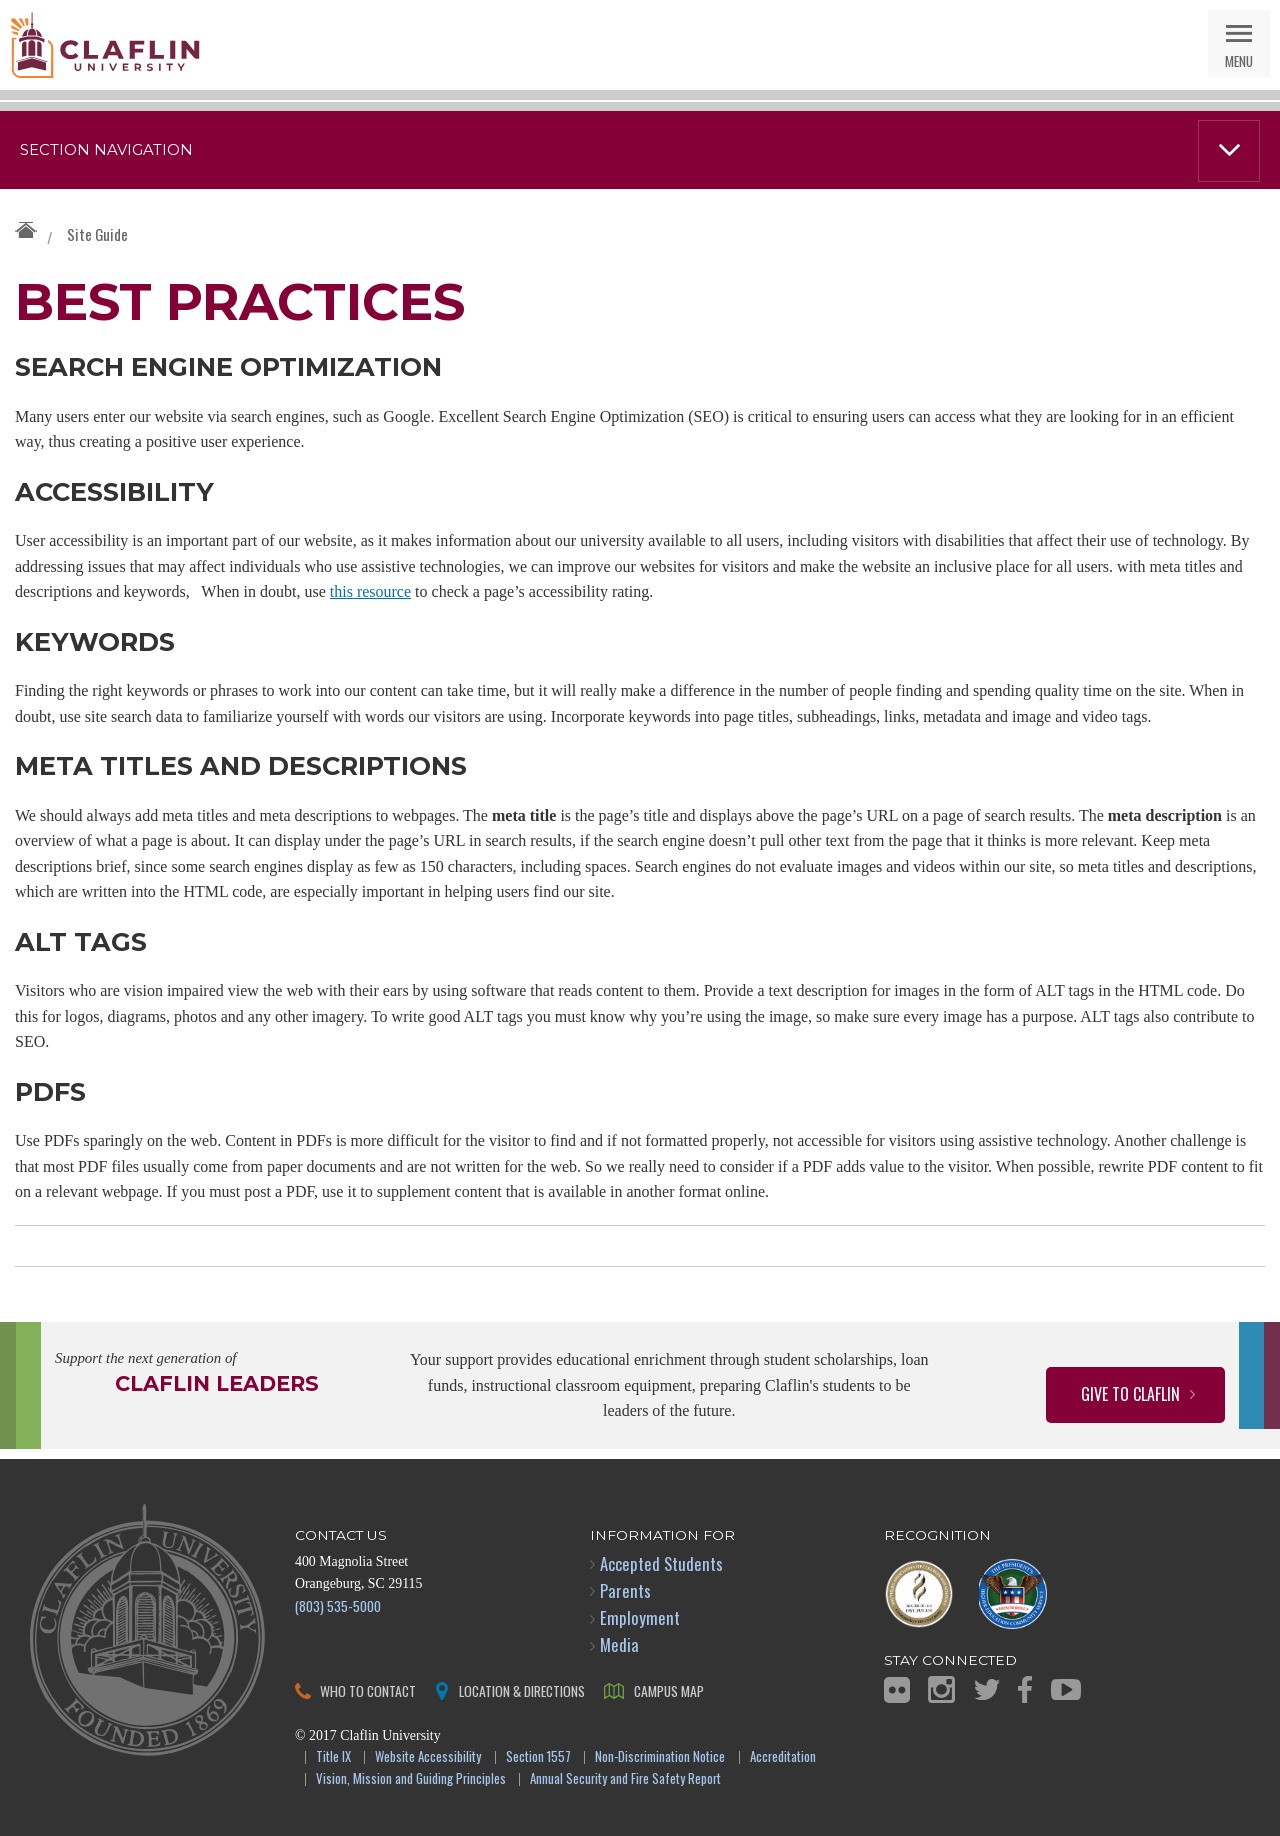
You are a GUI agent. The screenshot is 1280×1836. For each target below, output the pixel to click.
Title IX (333, 1757)
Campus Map (669, 1690)
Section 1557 (538, 1757)
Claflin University (105, 45)
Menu (1239, 60)
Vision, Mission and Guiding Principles (411, 1779)
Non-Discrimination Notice (660, 1757)
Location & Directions (522, 1690)
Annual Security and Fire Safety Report (625, 1779)
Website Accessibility (428, 1757)
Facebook (1025, 1689)
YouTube (1066, 1689)
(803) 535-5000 (338, 1605)
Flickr (897, 1690)
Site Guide (97, 234)
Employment (640, 1617)
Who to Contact (368, 1690)
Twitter (987, 1689)
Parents (625, 1590)
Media (619, 1644)
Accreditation (783, 1757)
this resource (370, 591)
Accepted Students (661, 1563)
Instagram (941, 1689)
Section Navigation (106, 150)
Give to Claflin (1130, 1394)
